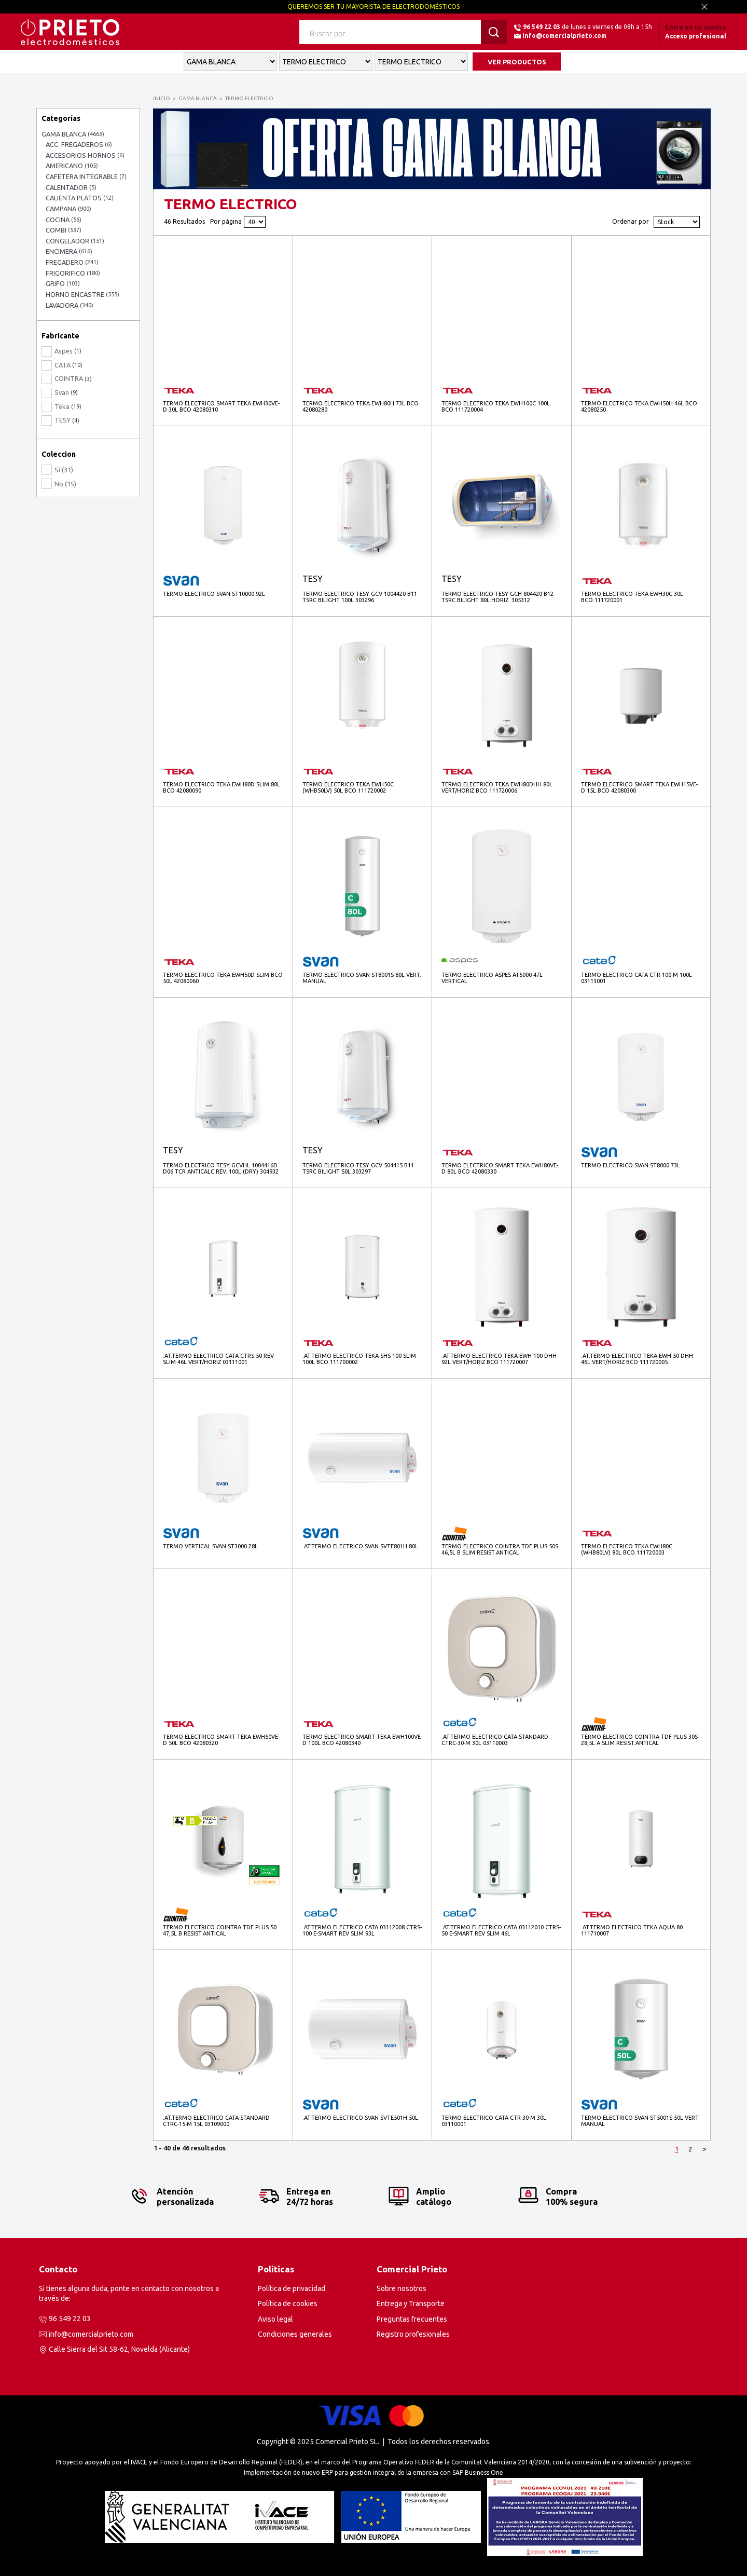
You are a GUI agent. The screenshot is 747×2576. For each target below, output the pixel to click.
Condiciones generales (295, 2334)
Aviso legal (275, 2319)
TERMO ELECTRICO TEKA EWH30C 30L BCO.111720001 (632, 597)
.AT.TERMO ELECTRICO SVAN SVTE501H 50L (360, 2118)
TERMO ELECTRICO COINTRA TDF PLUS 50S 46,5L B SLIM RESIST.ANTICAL (499, 1549)
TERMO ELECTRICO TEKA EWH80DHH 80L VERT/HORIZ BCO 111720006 (496, 787)
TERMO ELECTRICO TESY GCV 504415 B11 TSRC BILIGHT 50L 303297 (358, 1168)
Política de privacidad (291, 2288)
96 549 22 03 (541, 26)
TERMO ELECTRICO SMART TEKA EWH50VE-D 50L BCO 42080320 (221, 1740)
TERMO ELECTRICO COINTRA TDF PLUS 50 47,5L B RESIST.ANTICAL (219, 1930)
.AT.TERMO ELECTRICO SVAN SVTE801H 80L (360, 1546)
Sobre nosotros (401, 2288)
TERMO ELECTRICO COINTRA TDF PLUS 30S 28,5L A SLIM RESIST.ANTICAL (639, 1740)
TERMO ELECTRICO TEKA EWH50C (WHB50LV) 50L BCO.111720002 (348, 787)
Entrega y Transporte (411, 2303)
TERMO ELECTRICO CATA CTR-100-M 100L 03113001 (636, 978)
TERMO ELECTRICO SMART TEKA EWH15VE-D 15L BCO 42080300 (639, 787)
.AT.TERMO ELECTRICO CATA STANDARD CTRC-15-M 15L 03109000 (216, 2121)
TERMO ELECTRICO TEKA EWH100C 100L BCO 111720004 (495, 406)
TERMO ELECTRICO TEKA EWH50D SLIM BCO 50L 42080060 (223, 978)
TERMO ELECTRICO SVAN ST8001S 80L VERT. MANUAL (361, 978)
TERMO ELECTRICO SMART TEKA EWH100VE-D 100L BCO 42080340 (362, 1740)
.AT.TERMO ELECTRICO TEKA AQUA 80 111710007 (632, 1930)
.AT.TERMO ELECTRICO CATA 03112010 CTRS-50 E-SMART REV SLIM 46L (501, 1930)
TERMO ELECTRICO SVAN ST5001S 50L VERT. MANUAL (640, 2121)
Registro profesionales (413, 2334)
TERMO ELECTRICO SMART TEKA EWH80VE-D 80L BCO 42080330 (499, 1168)
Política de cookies (287, 2303)
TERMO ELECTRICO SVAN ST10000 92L (214, 594)
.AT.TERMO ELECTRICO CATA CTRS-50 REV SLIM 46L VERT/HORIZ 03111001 (218, 1359)
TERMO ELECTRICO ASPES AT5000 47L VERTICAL (492, 978)
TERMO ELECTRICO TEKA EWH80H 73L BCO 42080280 (360, 406)
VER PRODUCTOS (517, 61)
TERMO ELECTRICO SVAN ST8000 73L (630, 1165)
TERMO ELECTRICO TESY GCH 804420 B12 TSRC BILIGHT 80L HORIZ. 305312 (497, 597)
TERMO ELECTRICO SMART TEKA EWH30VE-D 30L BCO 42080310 (221, 406)
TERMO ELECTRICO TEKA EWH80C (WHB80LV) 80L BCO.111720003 (626, 1549)
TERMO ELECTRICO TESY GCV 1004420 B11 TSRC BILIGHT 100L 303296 (359, 597)
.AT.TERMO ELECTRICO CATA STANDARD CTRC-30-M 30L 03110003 (494, 1740)
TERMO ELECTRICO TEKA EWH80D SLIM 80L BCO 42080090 (221, 787)
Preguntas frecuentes (412, 2319)
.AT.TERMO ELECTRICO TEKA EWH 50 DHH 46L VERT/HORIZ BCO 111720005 (637, 1359)
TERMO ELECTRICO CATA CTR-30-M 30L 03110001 (493, 2121)
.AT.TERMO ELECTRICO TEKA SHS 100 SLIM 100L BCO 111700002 (359, 1359)
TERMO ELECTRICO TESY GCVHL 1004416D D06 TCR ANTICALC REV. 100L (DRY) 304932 (221, 1168)
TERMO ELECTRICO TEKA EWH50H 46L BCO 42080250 (639, 406)
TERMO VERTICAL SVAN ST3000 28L (210, 1546)
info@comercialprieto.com (564, 35)
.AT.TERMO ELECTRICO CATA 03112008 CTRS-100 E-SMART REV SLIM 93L (362, 1930)
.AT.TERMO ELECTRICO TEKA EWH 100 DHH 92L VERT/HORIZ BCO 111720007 (499, 1359)
